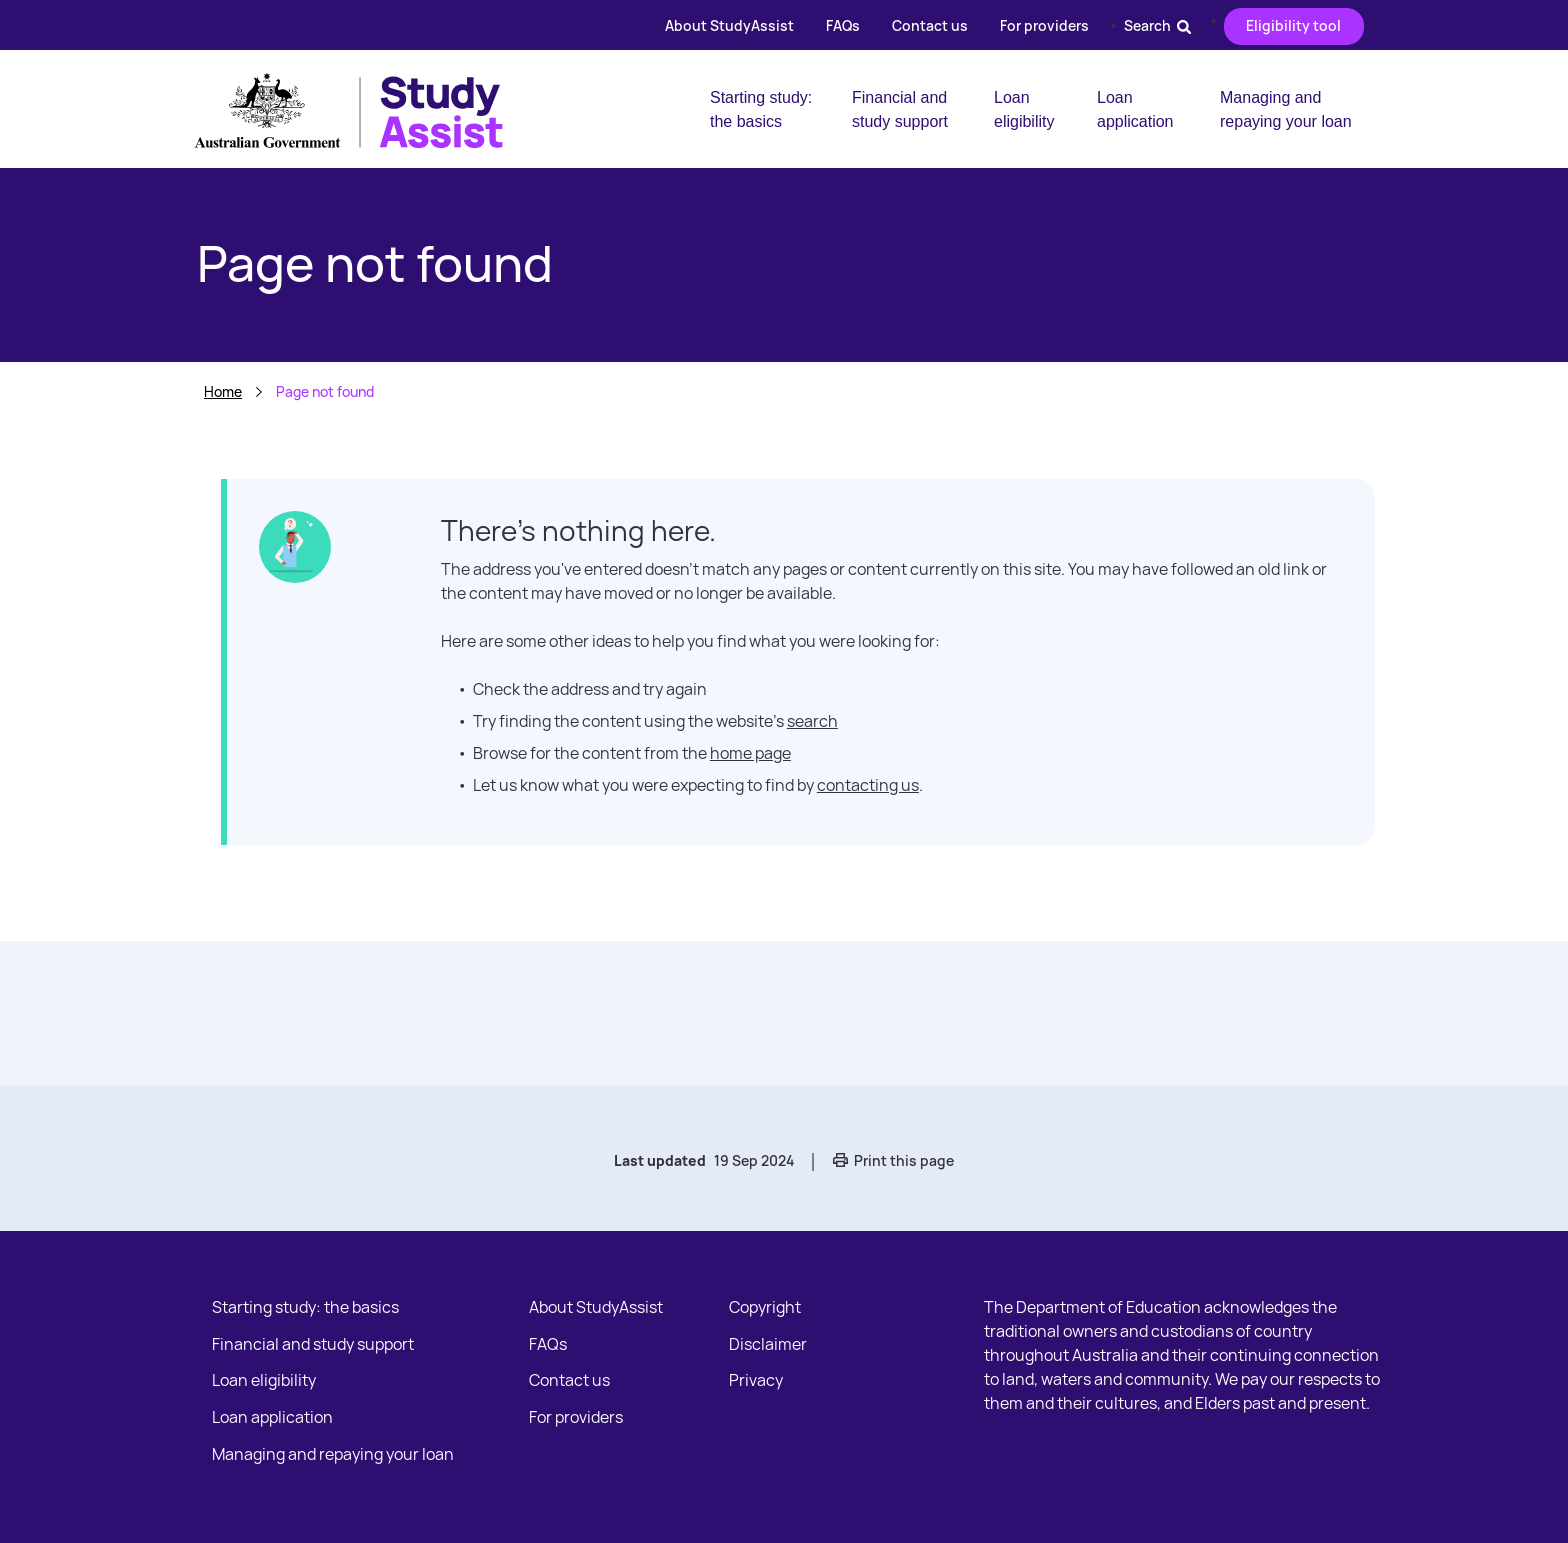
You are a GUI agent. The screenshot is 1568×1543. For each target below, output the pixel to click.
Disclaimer (768, 1344)
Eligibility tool (1293, 25)
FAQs (843, 25)
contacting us (868, 785)
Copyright (765, 1307)
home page (750, 753)
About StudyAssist (729, 25)
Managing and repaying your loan (1286, 109)
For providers (1044, 25)
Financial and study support (900, 109)
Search (1157, 25)
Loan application (1135, 109)
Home (223, 391)
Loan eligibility (1024, 109)
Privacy (756, 1380)
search (812, 721)
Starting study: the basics (761, 109)
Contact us (930, 25)
